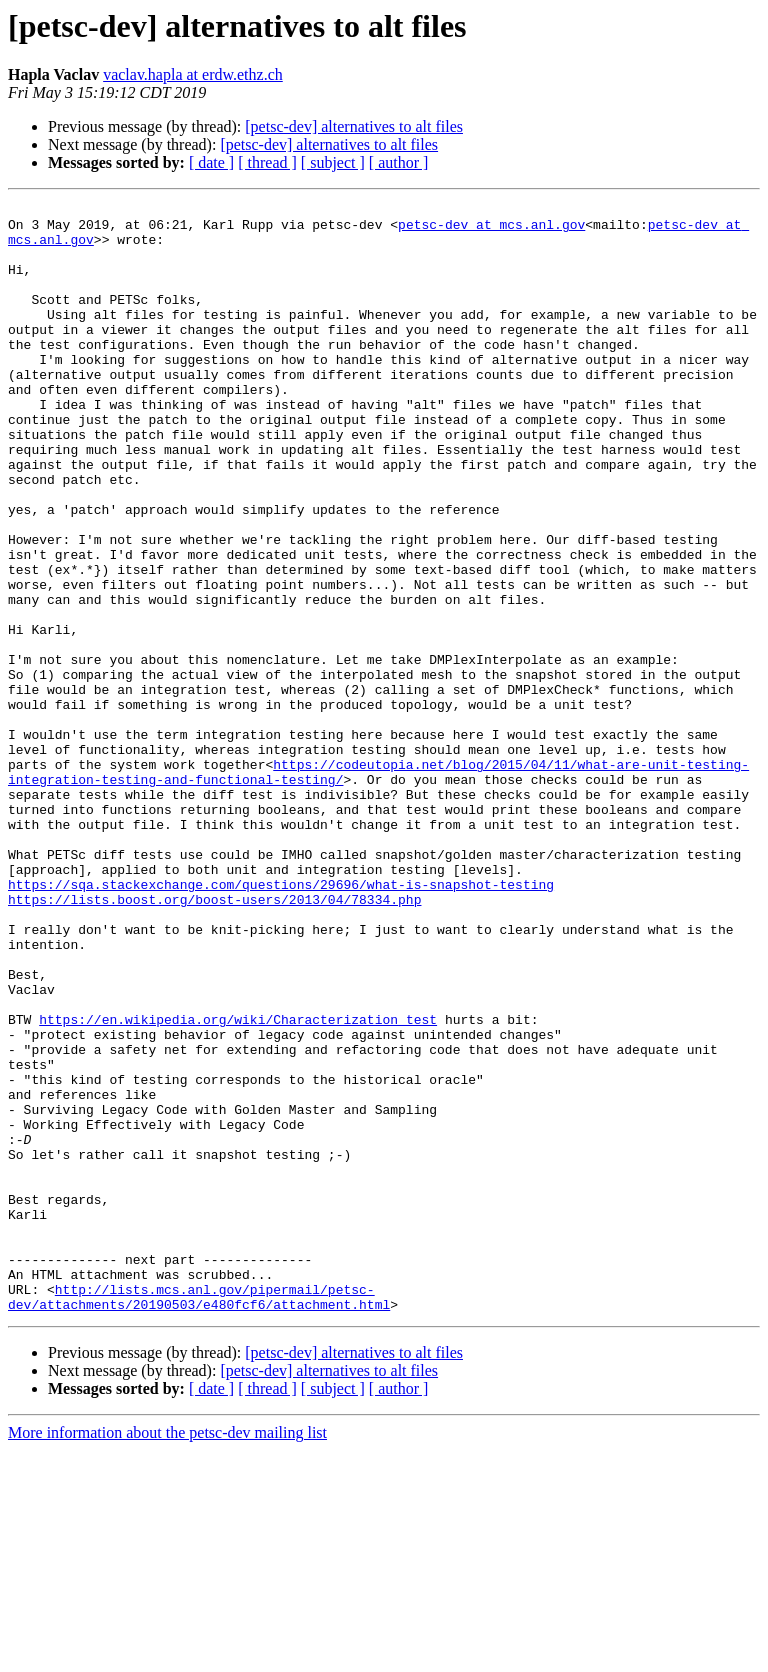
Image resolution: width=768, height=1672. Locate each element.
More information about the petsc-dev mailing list (167, 1654)
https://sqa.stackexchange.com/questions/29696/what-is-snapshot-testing (281, 1022)
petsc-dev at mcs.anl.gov (491, 230)
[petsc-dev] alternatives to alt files (354, 126)
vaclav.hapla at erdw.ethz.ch (193, 74)
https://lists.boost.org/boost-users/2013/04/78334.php (214, 1040)
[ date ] (211, 162)
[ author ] (399, 162)
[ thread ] (267, 162)
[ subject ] (333, 162)
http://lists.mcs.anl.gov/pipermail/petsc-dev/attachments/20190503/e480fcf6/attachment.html (199, 1517)
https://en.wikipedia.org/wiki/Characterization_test (238, 1184)
